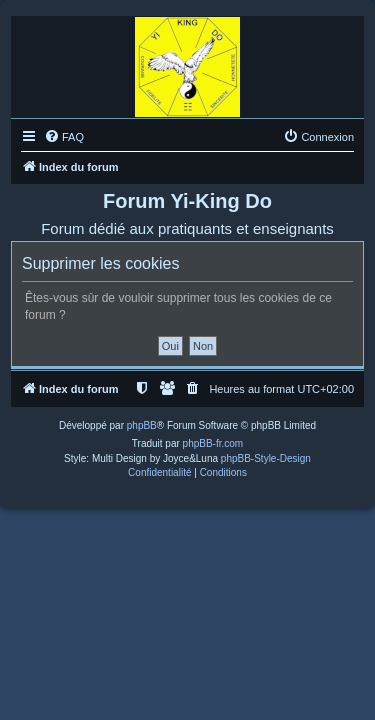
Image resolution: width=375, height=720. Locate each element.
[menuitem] (64, 137)
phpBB (142, 425)
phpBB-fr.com (213, 443)
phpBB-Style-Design (266, 458)
